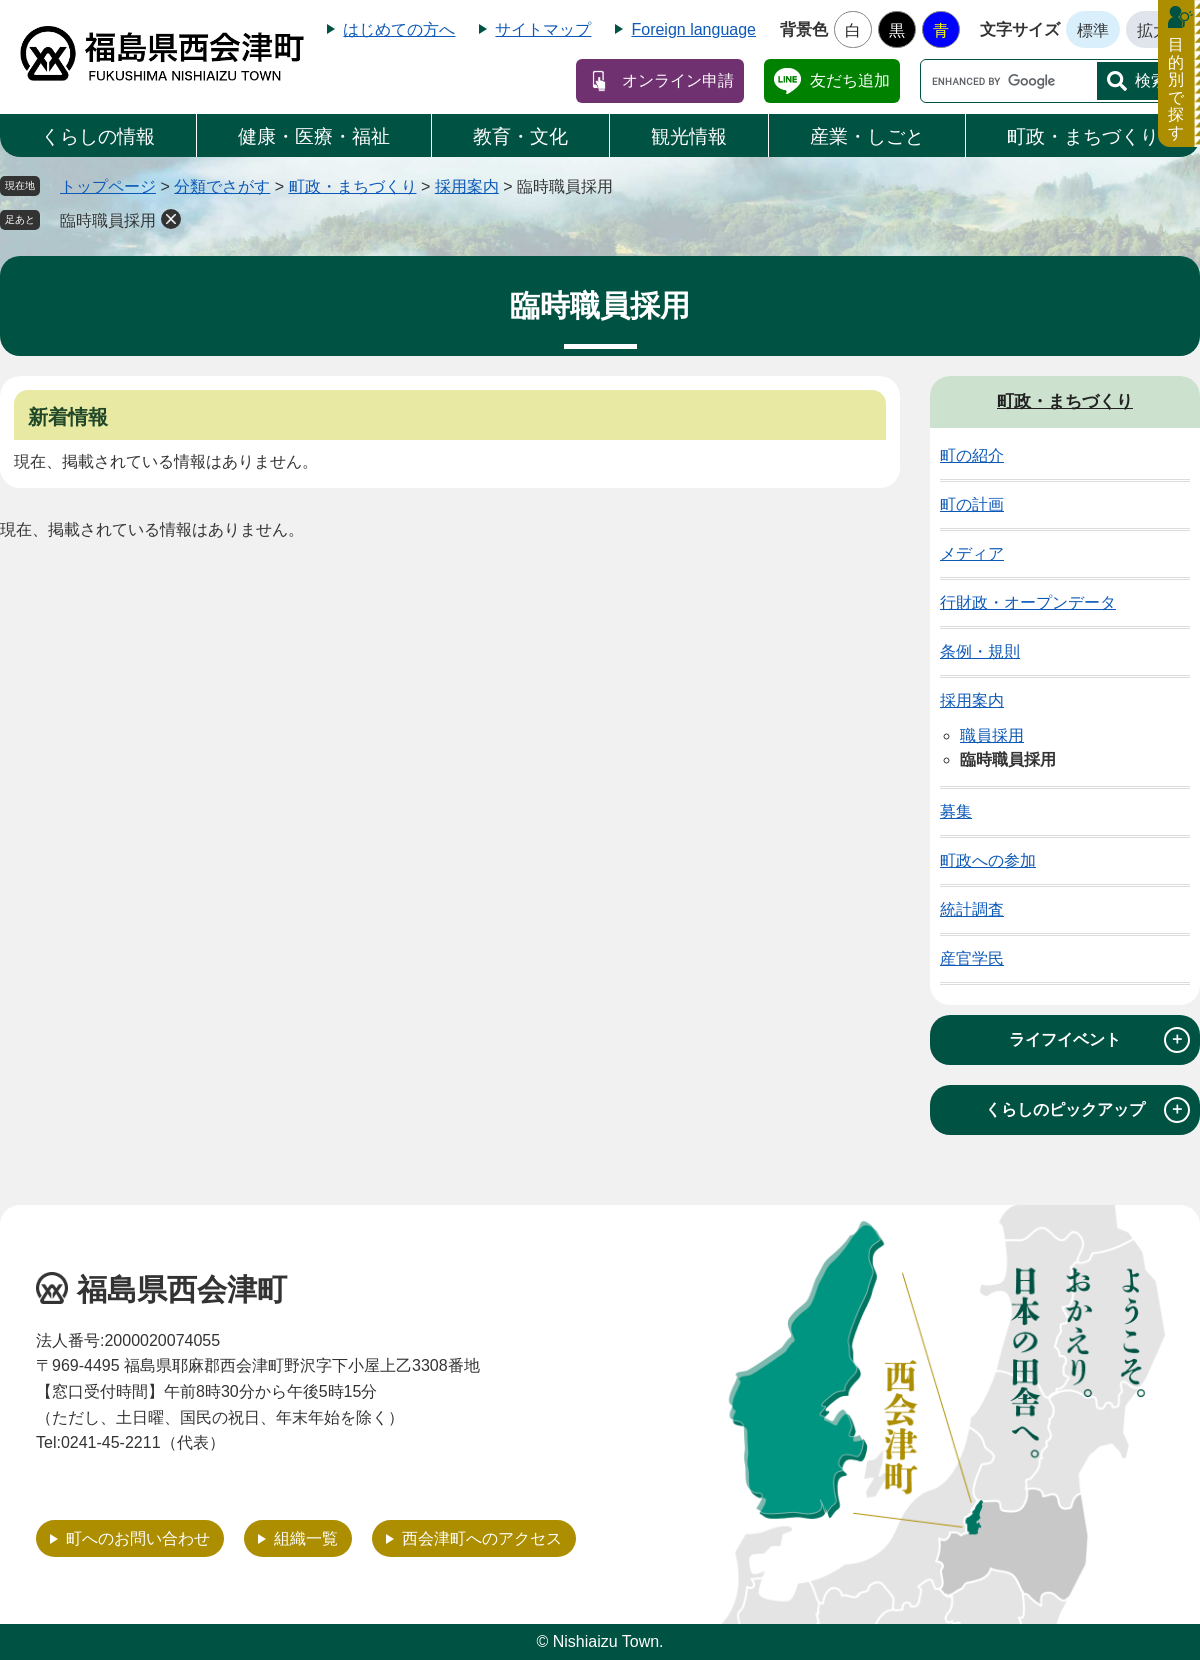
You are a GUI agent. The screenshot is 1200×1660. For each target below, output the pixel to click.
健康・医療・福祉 (314, 136)
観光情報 (689, 136)
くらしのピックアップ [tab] (1087, 1110)
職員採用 (992, 735)
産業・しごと (867, 136)
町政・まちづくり (1083, 136)
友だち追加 (850, 80)
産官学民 (972, 958)
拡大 (1153, 30)
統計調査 (972, 909)
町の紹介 (972, 455)
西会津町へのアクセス (482, 1538)
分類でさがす (222, 186)
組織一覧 (306, 1538)
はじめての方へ (399, 29)
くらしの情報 (98, 136)
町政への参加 (988, 860)
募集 (956, 811)
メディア (972, 553)
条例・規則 (980, 651)
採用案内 (467, 186)
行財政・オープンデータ (1028, 602)
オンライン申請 (678, 80)
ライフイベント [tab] (1099, 1040)
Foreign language (693, 29)
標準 (1093, 30)
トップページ (108, 186)
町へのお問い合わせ (138, 1538)
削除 (171, 219)
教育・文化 (520, 136)
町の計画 (972, 504)
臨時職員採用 (108, 220)
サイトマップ (543, 29)
